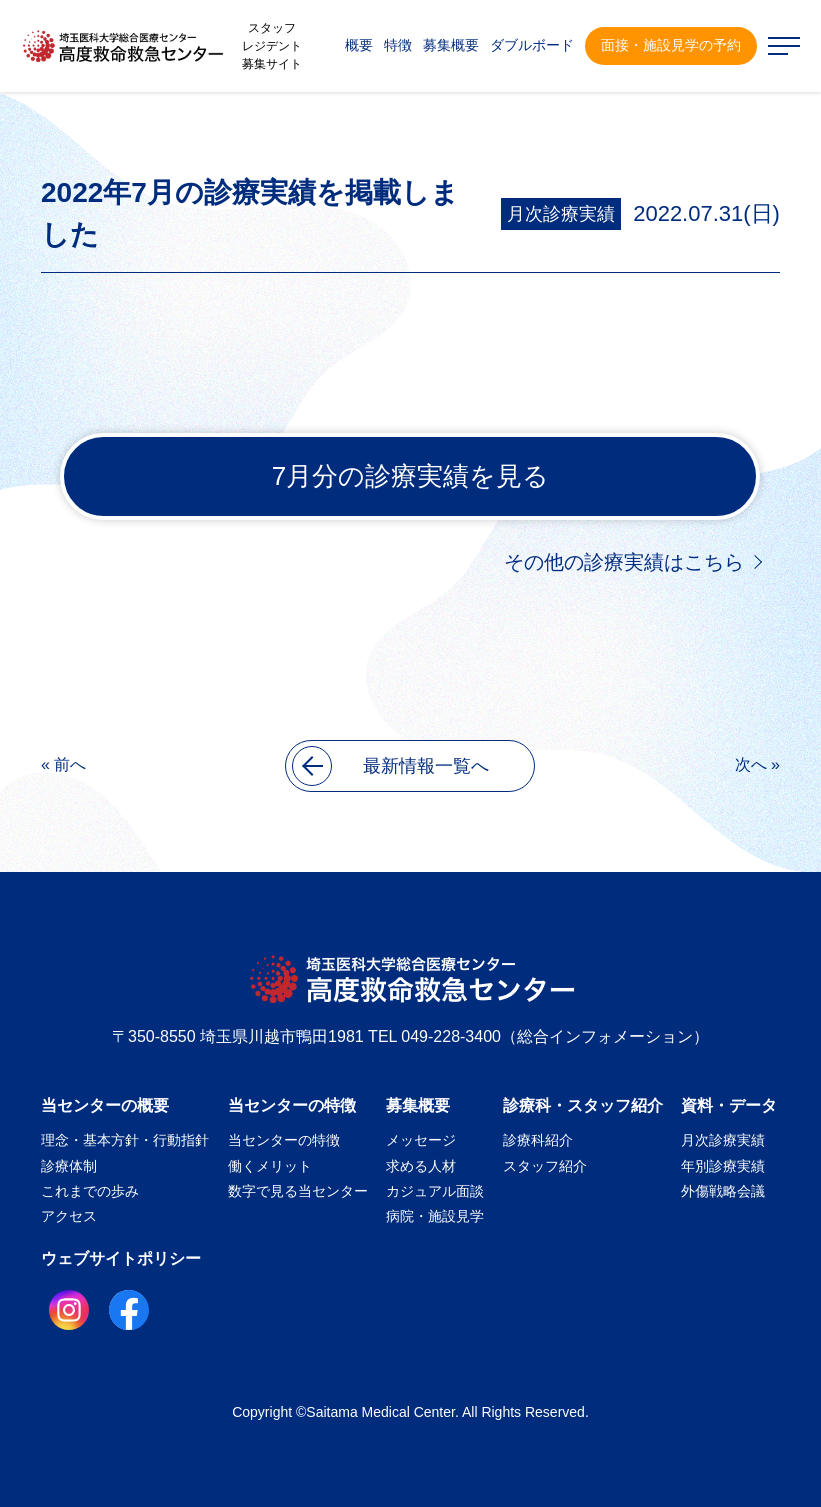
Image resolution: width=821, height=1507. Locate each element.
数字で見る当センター (298, 1191)
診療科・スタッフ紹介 (583, 1105)
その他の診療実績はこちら (624, 562)
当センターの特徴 (292, 1105)
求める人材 (421, 1166)
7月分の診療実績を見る (410, 476)
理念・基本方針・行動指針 (125, 1140)
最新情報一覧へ (390, 766)
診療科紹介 (538, 1140)
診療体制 (69, 1166)
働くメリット (270, 1166)
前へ (70, 764)
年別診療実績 (723, 1166)
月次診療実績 (561, 214)
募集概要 (418, 1105)
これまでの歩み (90, 1191)
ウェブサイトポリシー (121, 1258)
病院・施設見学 (435, 1216)
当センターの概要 (105, 1105)
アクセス (69, 1216)
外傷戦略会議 (723, 1191)
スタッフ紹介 (545, 1166)
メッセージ (421, 1140)
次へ (751, 764)
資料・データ (729, 1105)
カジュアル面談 (435, 1191)
